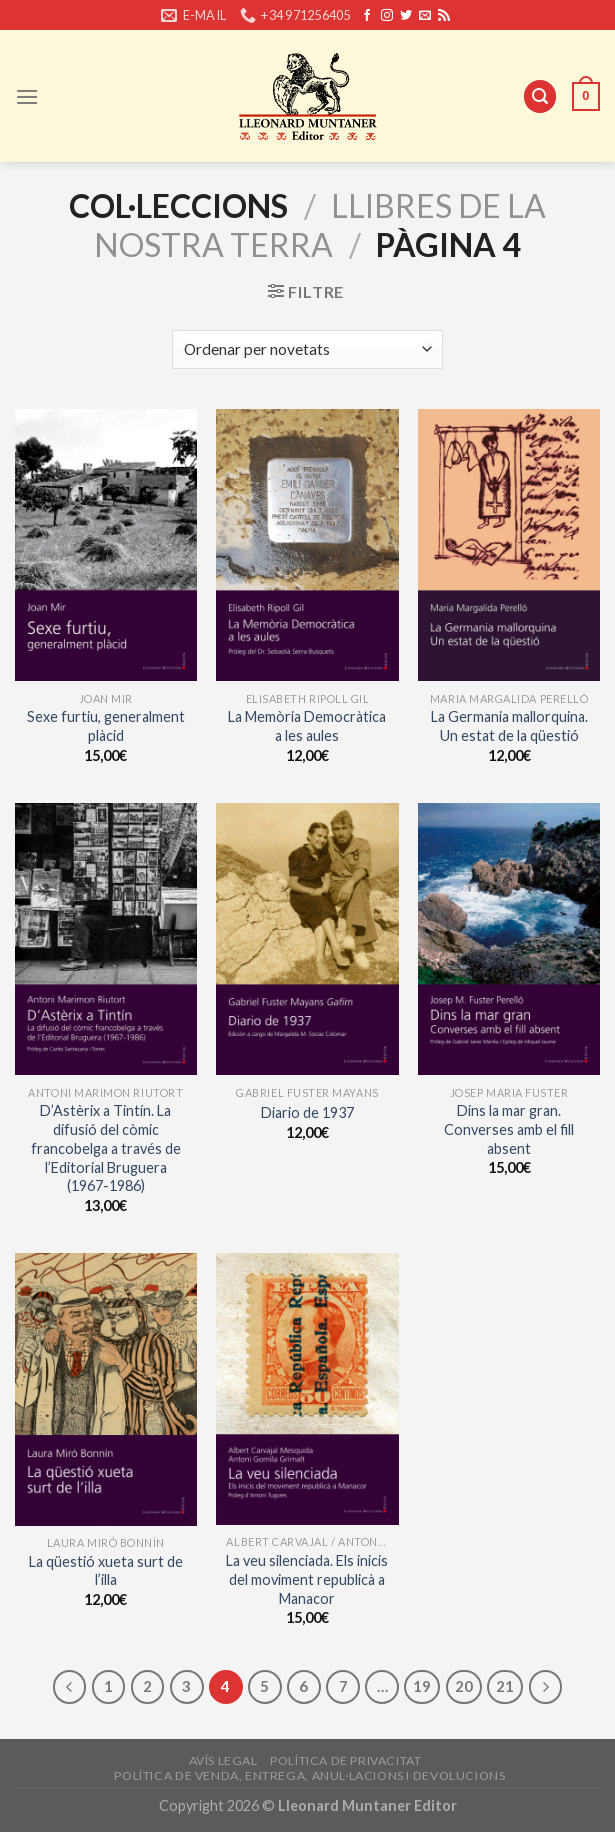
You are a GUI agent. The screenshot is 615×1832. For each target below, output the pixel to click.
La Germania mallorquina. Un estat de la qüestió (509, 726)
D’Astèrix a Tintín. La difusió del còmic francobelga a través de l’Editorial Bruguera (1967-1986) (106, 1148)
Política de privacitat (345, 1760)
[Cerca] (540, 96)
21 (505, 1686)
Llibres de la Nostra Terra (320, 224)
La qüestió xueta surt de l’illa (106, 1571)
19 (422, 1686)
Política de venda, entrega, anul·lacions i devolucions (309, 1775)
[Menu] (27, 96)
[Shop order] (307, 349)
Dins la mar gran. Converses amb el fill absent (509, 1129)
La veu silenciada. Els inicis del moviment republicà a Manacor (307, 1579)
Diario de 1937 (307, 1112)
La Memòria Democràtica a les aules (307, 726)
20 (464, 1686)
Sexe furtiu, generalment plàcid (106, 726)
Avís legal (223, 1760)
